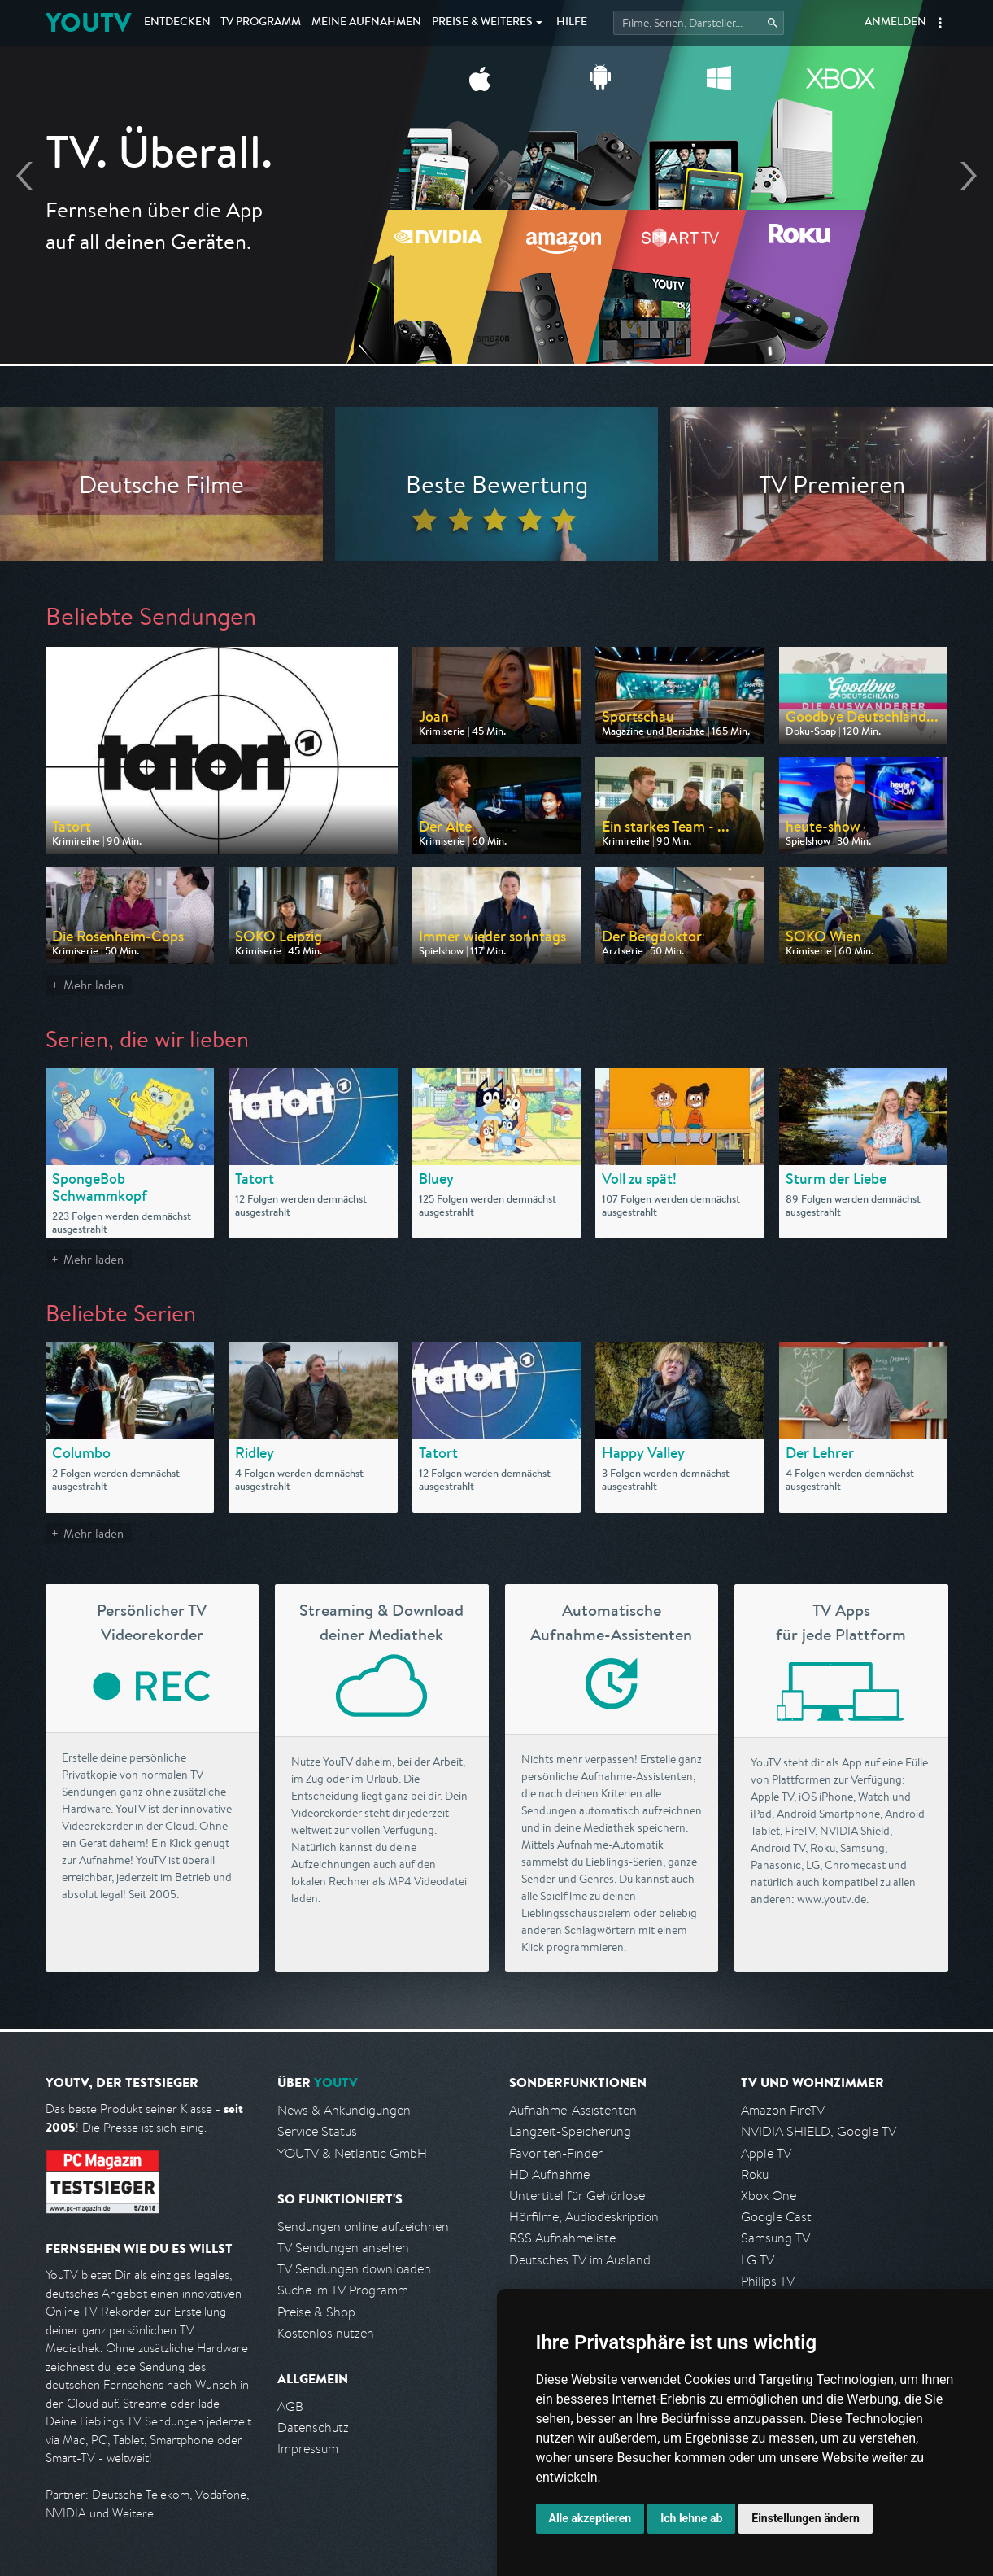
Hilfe (571, 22)
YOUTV (88, 22)
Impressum (307, 2448)
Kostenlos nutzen (325, 2333)
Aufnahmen (366, 22)
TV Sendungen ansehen (343, 2247)
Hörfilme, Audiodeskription (584, 2216)
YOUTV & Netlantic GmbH (352, 2153)
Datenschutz (313, 2427)
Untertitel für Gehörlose (577, 2195)
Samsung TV (775, 2237)
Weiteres (482, 22)
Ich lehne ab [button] (691, 2518)
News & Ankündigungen (344, 2110)
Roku (755, 2174)
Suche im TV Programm (342, 2290)
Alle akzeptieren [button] (590, 2518)
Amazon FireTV (783, 2110)
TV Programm (260, 22)
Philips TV (768, 2281)
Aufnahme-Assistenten (573, 2110)
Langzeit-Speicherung (570, 2131)
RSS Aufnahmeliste (562, 2237)
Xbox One (768, 2195)
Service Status (317, 2131)
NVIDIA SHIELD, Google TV (818, 2131)
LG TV (757, 2259)
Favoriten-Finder (556, 2153)
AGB (290, 2406)
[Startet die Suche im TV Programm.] (698, 23)
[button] (940, 23)
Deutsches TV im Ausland (580, 2259)
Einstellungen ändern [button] (805, 2518)
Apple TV (766, 2153)
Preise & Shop (316, 2312)
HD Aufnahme (549, 2174)
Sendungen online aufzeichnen (363, 2226)
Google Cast (776, 2216)
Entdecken (177, 22)
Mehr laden (93, 985)
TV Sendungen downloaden (354, 2268)
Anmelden (895, 22)
